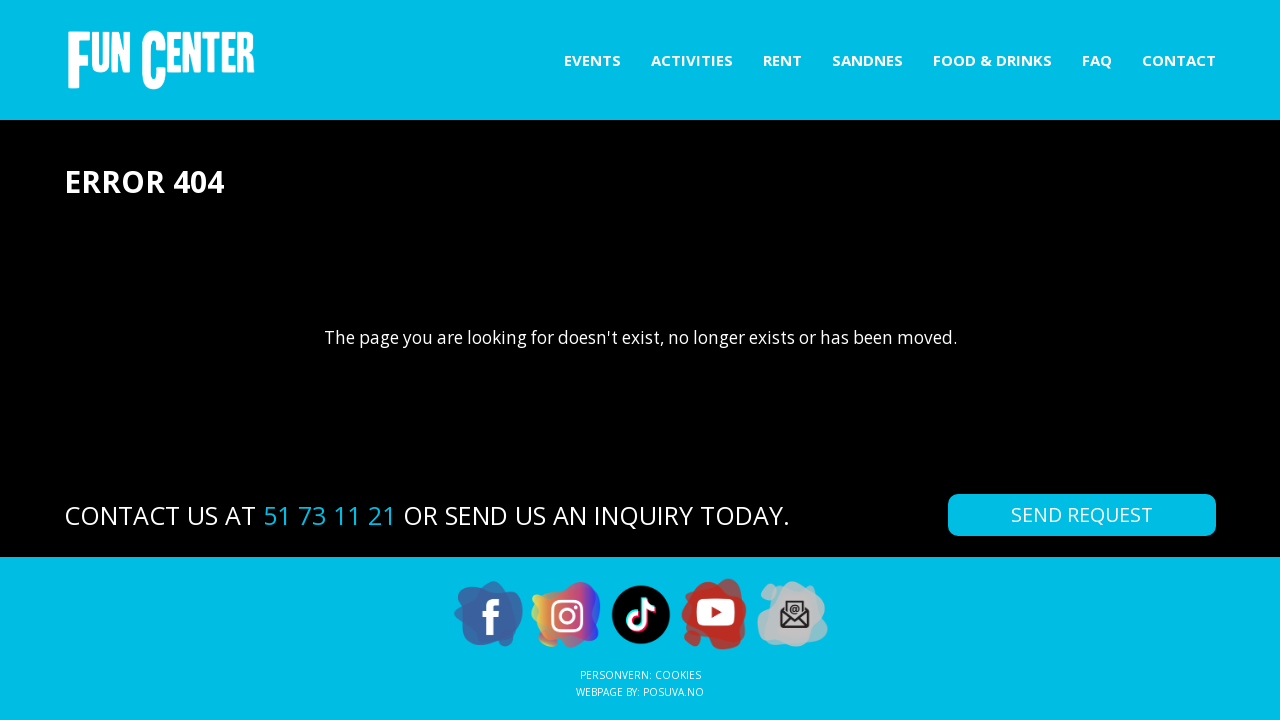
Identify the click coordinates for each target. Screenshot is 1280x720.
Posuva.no (673, 692)
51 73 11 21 (329, 515)
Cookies (678, 675)
